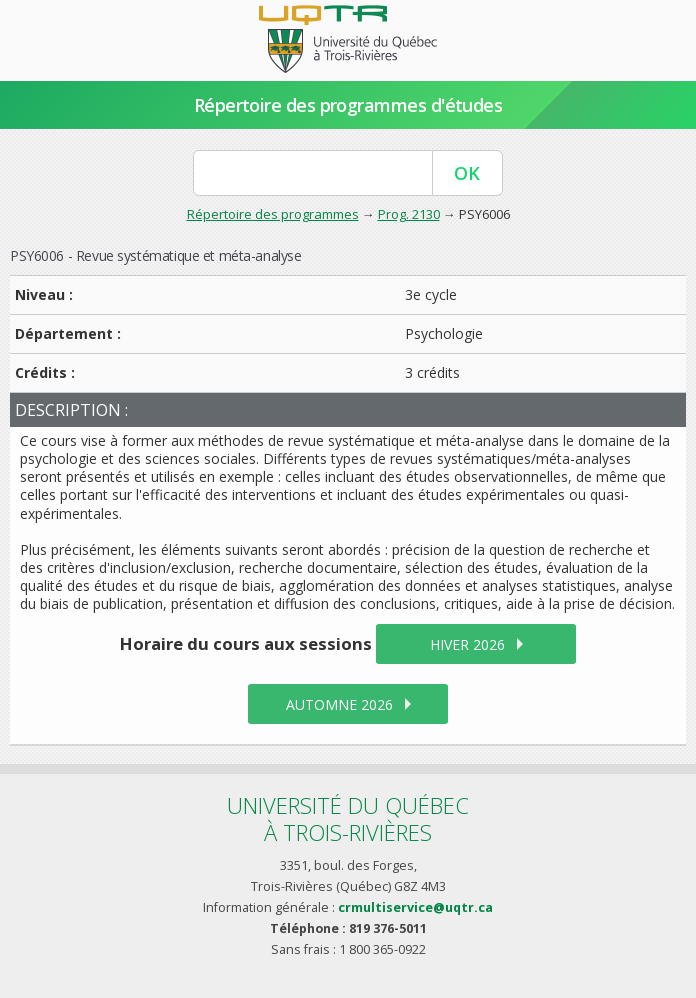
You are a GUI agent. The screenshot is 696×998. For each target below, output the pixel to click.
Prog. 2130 (409, 214)
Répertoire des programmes (273, 214)
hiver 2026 (467, 644)
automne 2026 (339, 704)
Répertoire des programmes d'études (348, 105)
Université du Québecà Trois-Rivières (348, 818)
